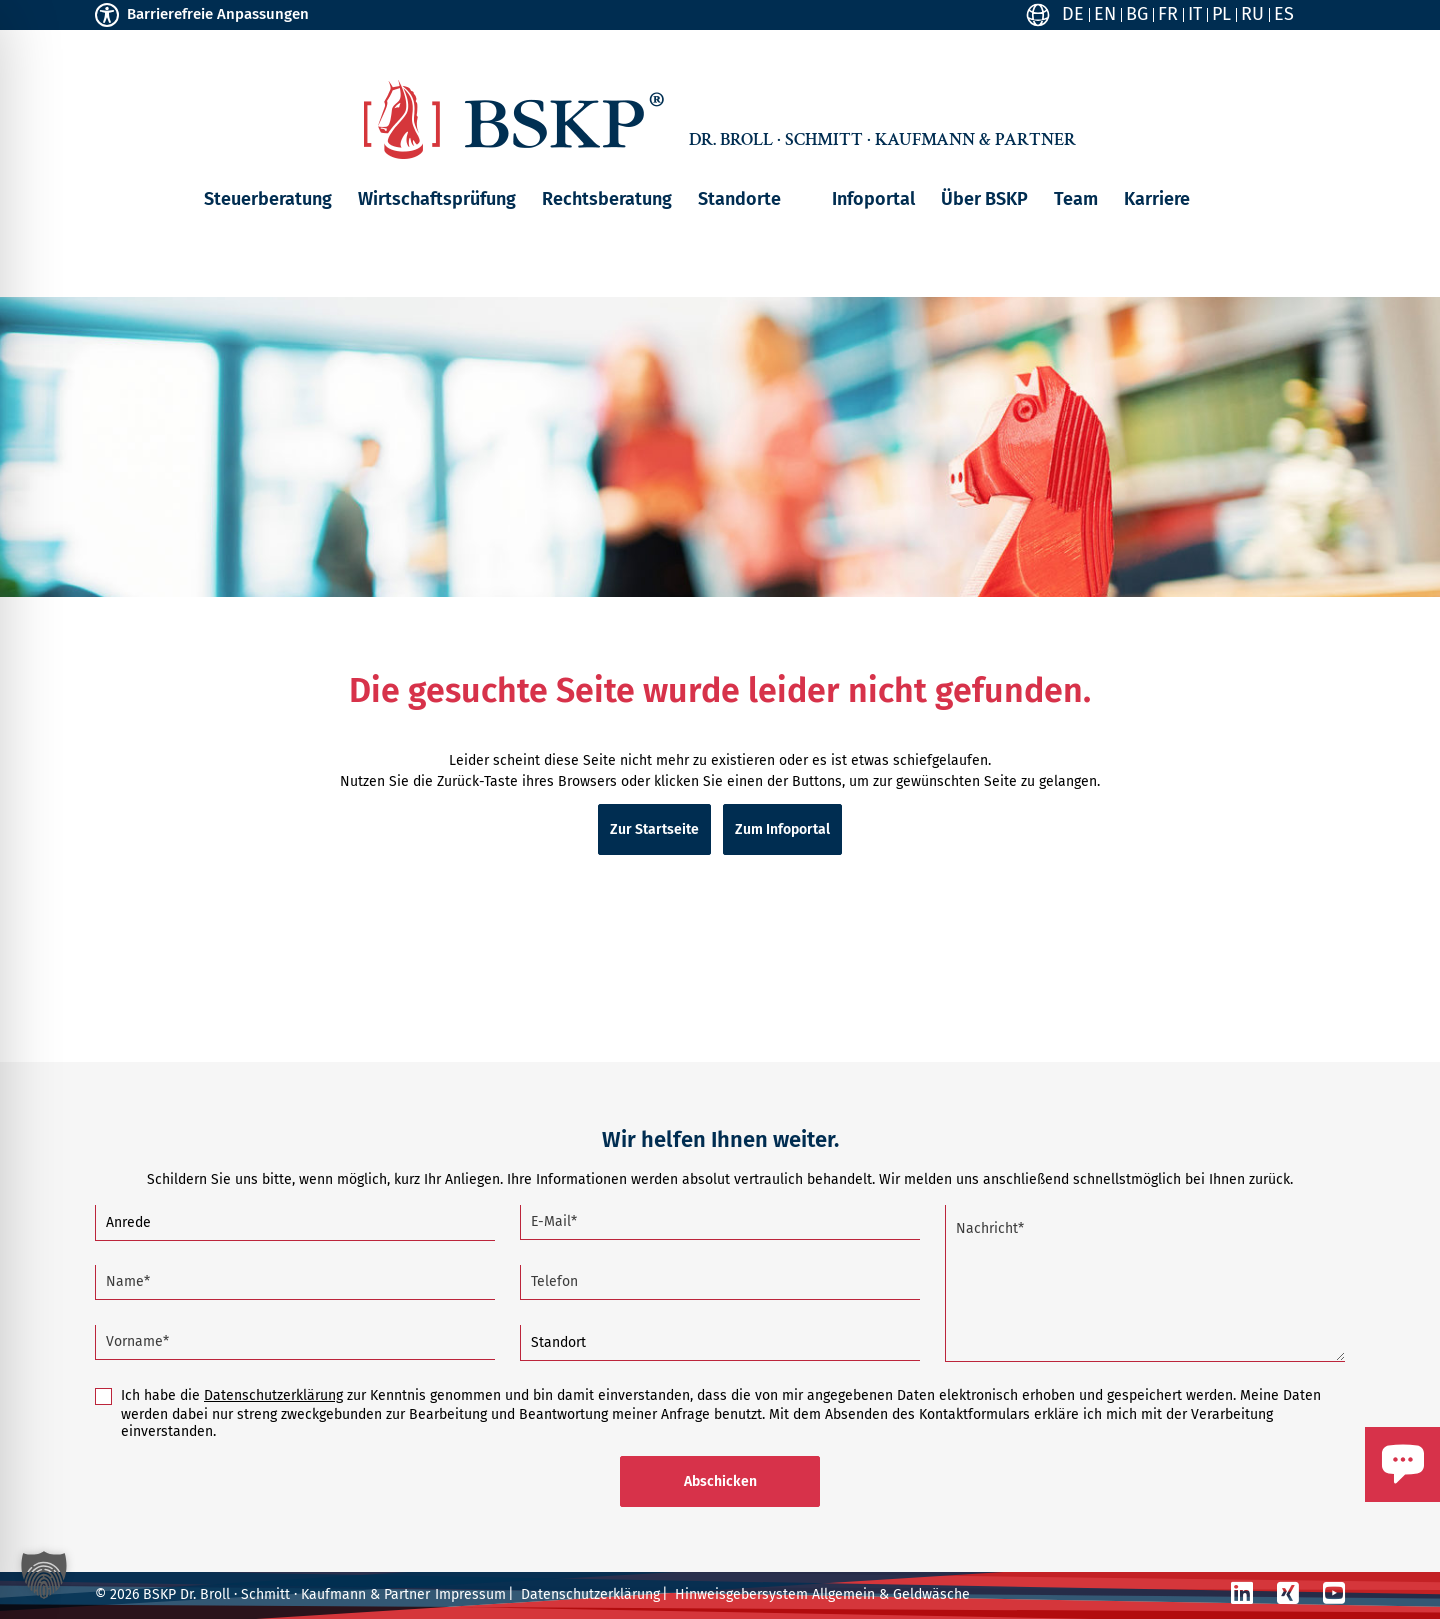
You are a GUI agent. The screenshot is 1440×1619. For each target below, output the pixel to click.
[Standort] (720, 1343)
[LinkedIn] (1242, 1593)
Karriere (1157, 199)
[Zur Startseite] (514, 119)
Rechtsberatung (607, 199)
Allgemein (843, 1594)
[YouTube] (1334, 1593)
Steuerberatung (268, 199)
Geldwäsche (931, 1594)
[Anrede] (295, 1223)
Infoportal (873, 199)
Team (1076, 199)
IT (1195, 14)
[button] (796, 199)
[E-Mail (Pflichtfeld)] (720, 1222)
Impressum (470, 1594)
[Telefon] (720, 1282)
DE (1073, 14)
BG (1137, 14)
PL (1221, 14)
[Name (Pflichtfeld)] (295, 1282)
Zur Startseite (654, 829)
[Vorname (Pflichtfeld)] (295, 1342)
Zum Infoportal (782, 829)
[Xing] (1288, 1593)
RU (1252, 14)
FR (1168, 14)
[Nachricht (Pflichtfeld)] (1145, 1283)
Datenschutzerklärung (273, 1395)
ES (1284, 14)
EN (1105, 14)
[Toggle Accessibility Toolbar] (107, 15)
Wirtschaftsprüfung (437, 199)
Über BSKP (984, 199)
